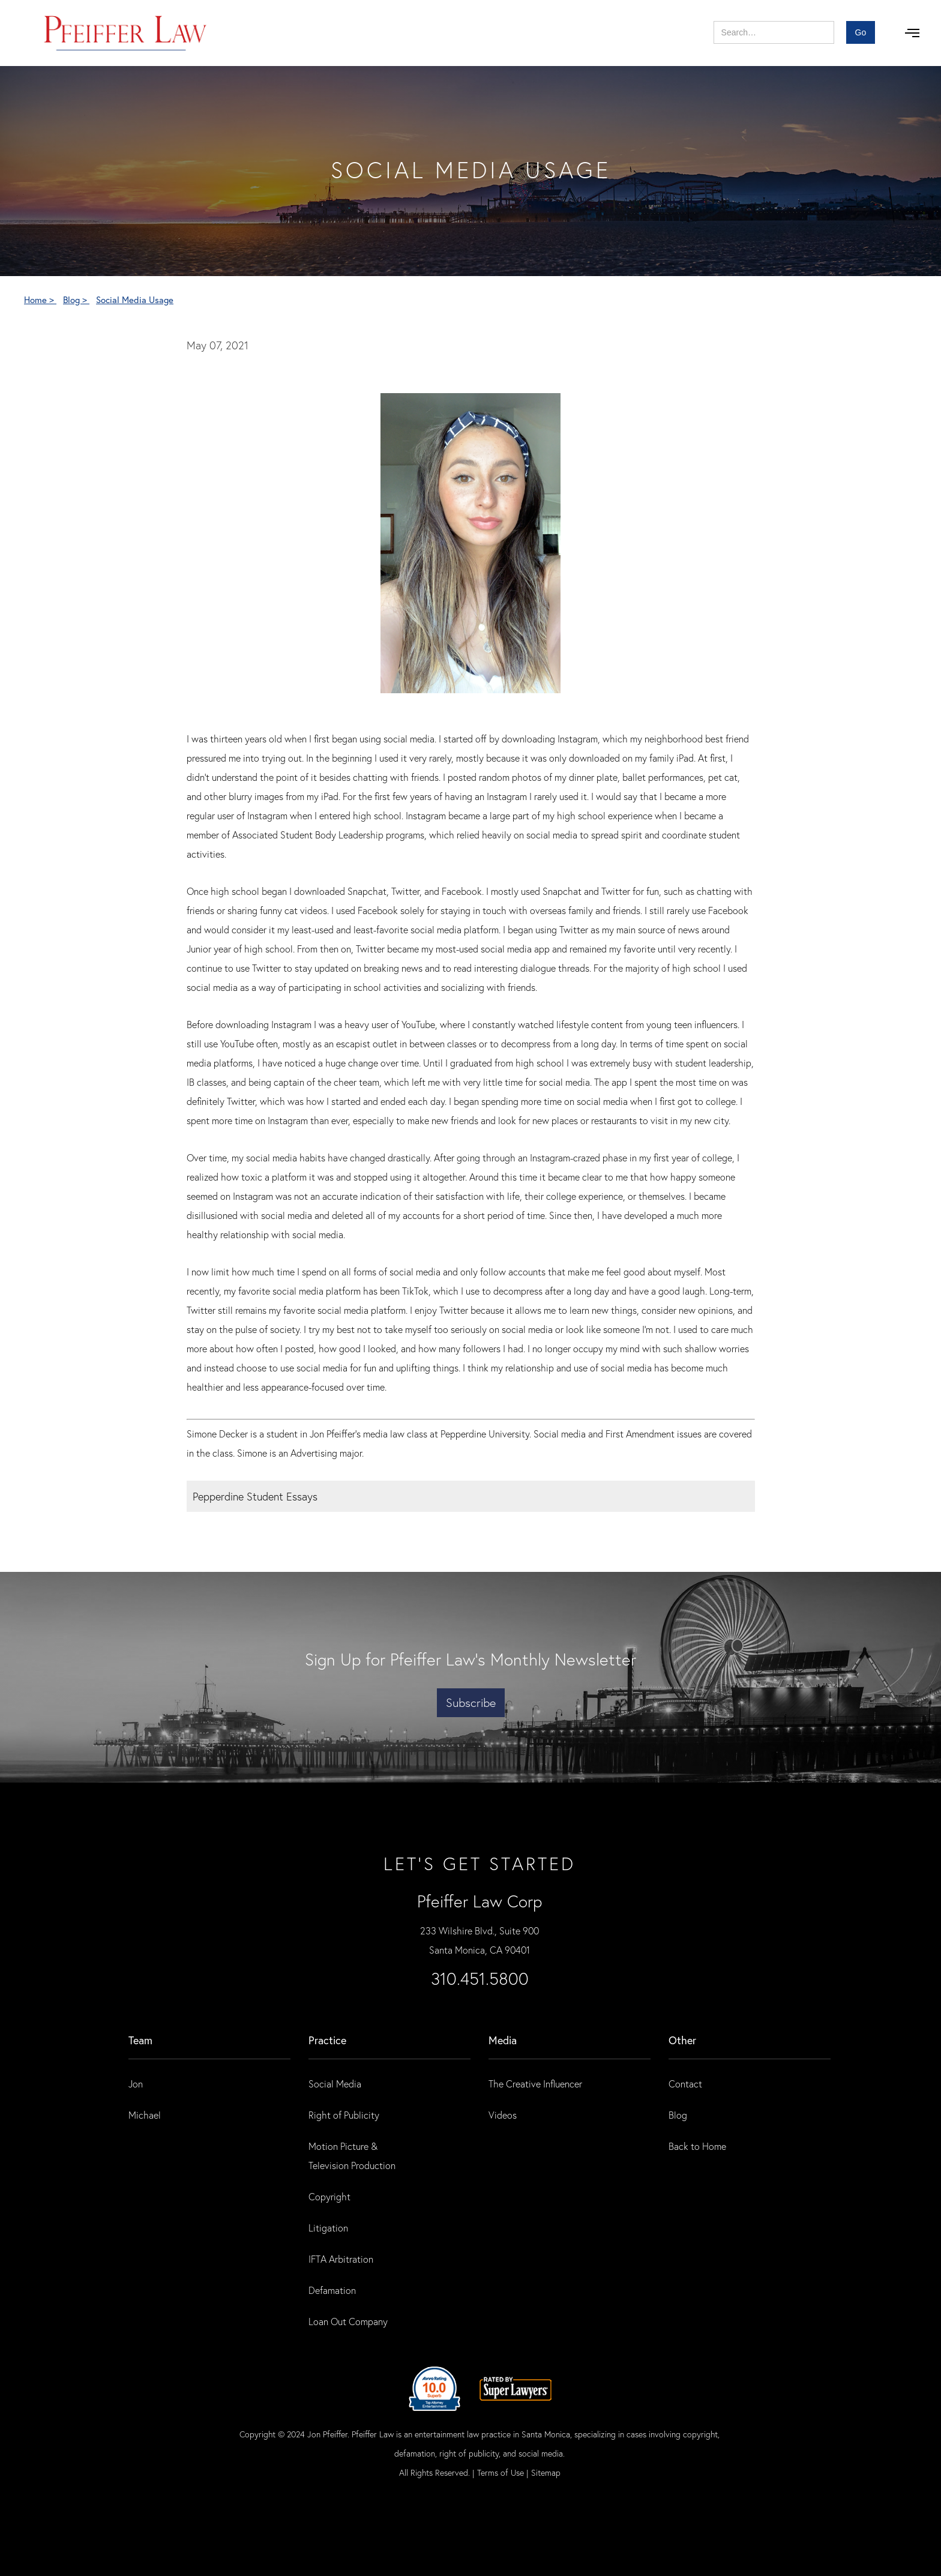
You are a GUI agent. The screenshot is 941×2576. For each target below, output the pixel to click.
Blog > (76, 299)
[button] (912, 33)
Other (682, 2040)
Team (140, 2040)
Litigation (328, 2227)
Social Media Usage (134, 299)
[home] (125, 33)
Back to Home (697, 2146)
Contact (685, 2083)
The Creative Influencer (535, 2083)
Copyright (329, 2196)
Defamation (332, 2290)
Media (503, 2040)
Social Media (334, 2083)
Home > (40, 299)
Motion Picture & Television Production (351, 2155)
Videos (503, 2114)
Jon (135, 2083)
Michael (144, 2114)
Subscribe (471, 1702)
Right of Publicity (343, 2114)
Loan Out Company (348, 2321)
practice (327, 2040)
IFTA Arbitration (340, 2258)
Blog (678, 2114)
